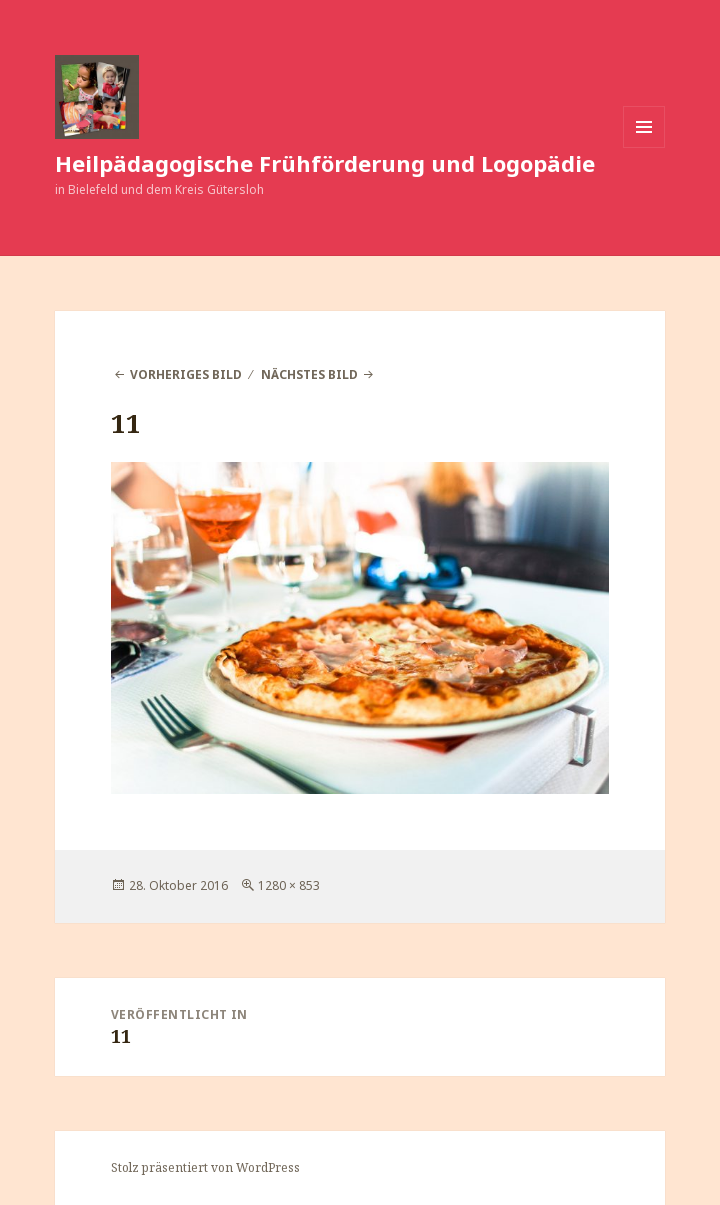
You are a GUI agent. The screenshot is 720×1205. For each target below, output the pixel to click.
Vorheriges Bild (186, 374)
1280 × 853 (289, 885)
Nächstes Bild (309, 374)
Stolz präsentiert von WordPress (205, 1167)
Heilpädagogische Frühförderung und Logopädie (325, 163)
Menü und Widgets (644, 147)
